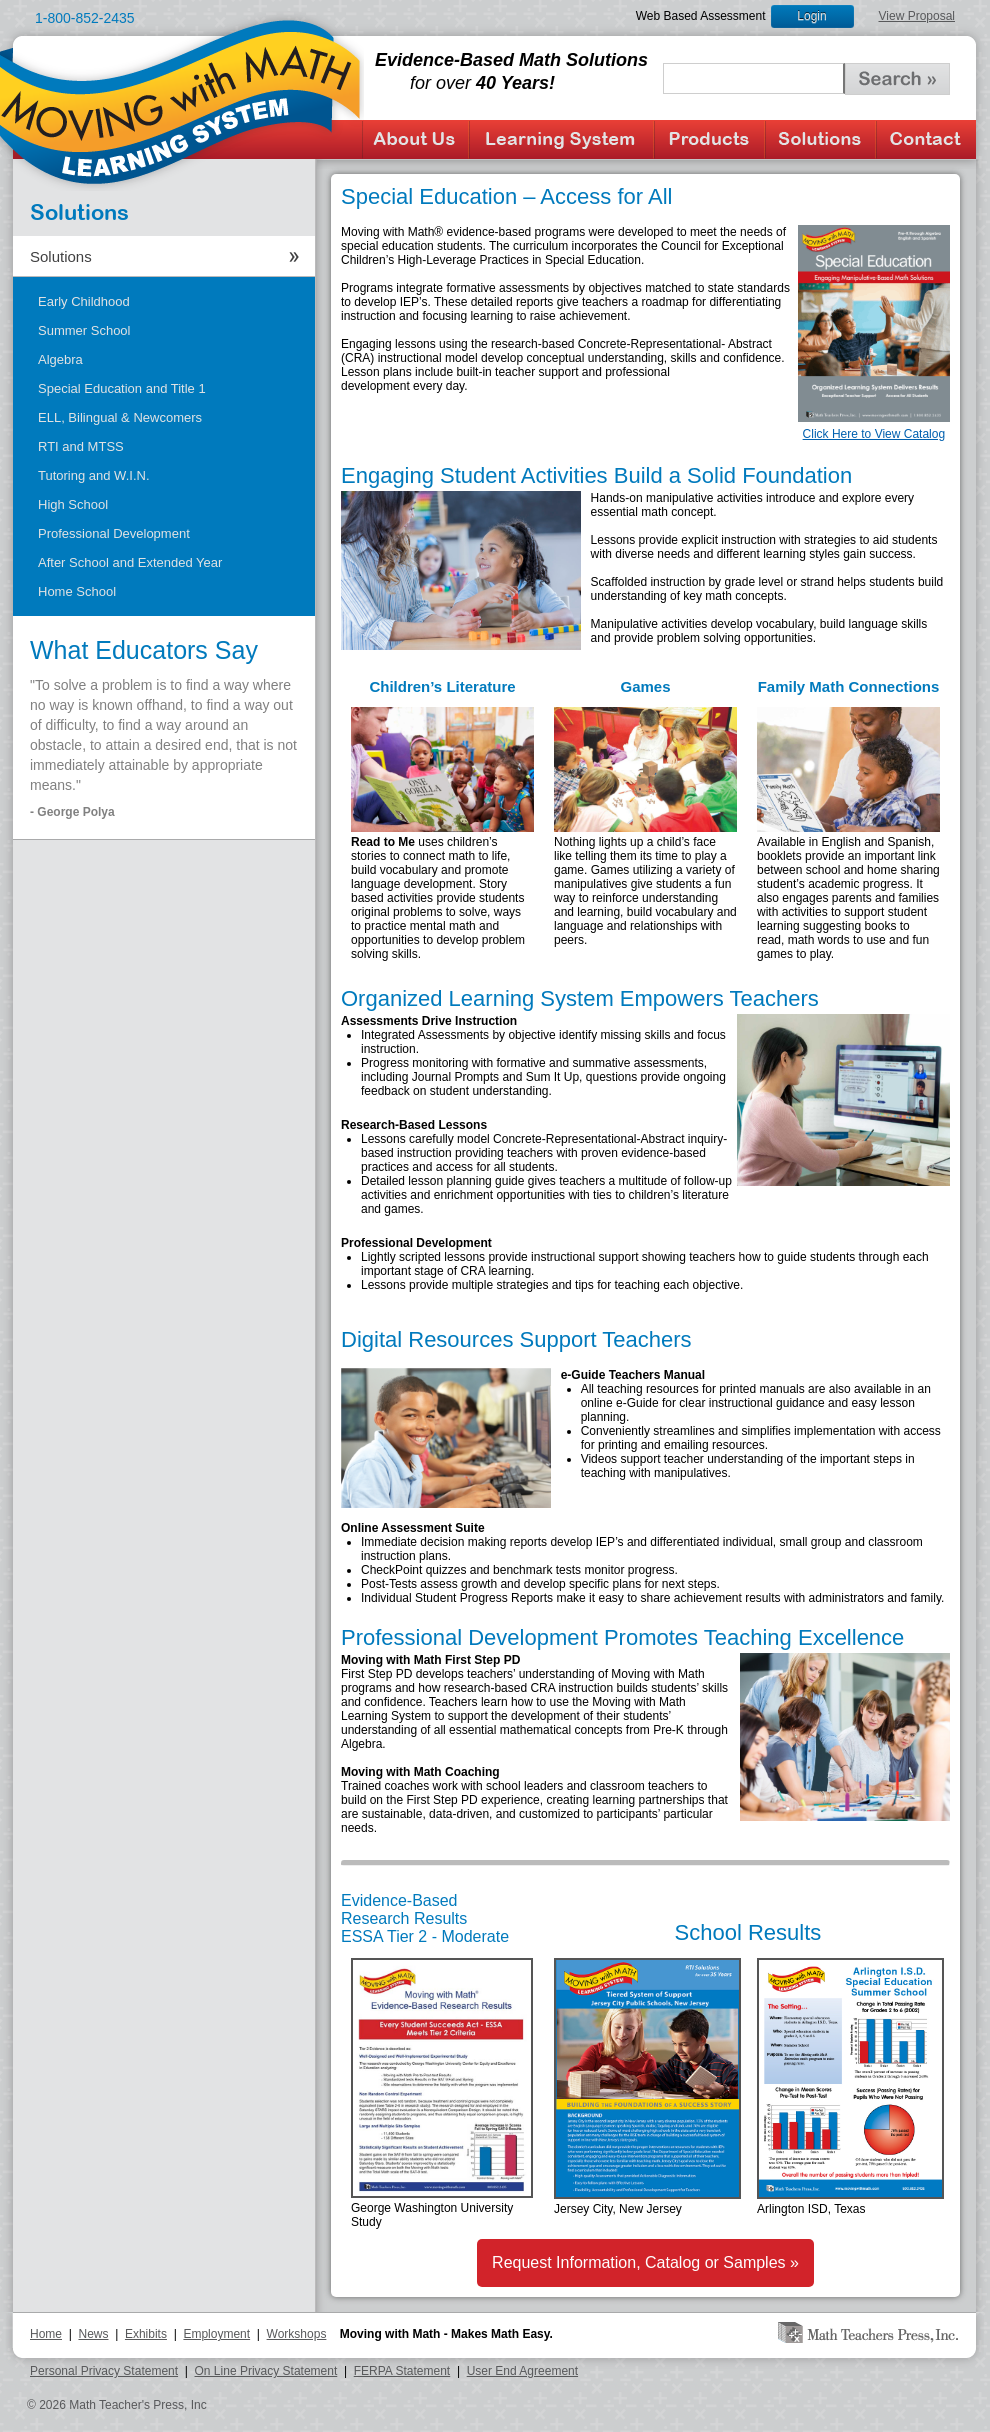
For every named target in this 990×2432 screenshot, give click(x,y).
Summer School (84, 330)
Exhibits (146, 2334)
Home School (77, 591)
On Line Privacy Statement (266, 2371)
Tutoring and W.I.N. (94, 475)
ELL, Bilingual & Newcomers (120, 417)
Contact (926, 139)
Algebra (60, 359)
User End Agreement (522, 2371)
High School (73, 504)
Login (811, 16)
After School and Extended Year (130, 562)
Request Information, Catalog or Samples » (645, 2262)
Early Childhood (84, 301)
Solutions (820, 139)
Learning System (561, 139)
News (93, 2334)
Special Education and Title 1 (122, 388)
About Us (415, 139)
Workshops (297, 2334)
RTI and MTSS (81, 446)
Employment (216, 2334)
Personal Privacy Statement (104, 2371)
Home (46, 2334)
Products (709, 139)
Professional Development (114, 533)
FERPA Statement (402, 2371)
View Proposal (917, 16)
